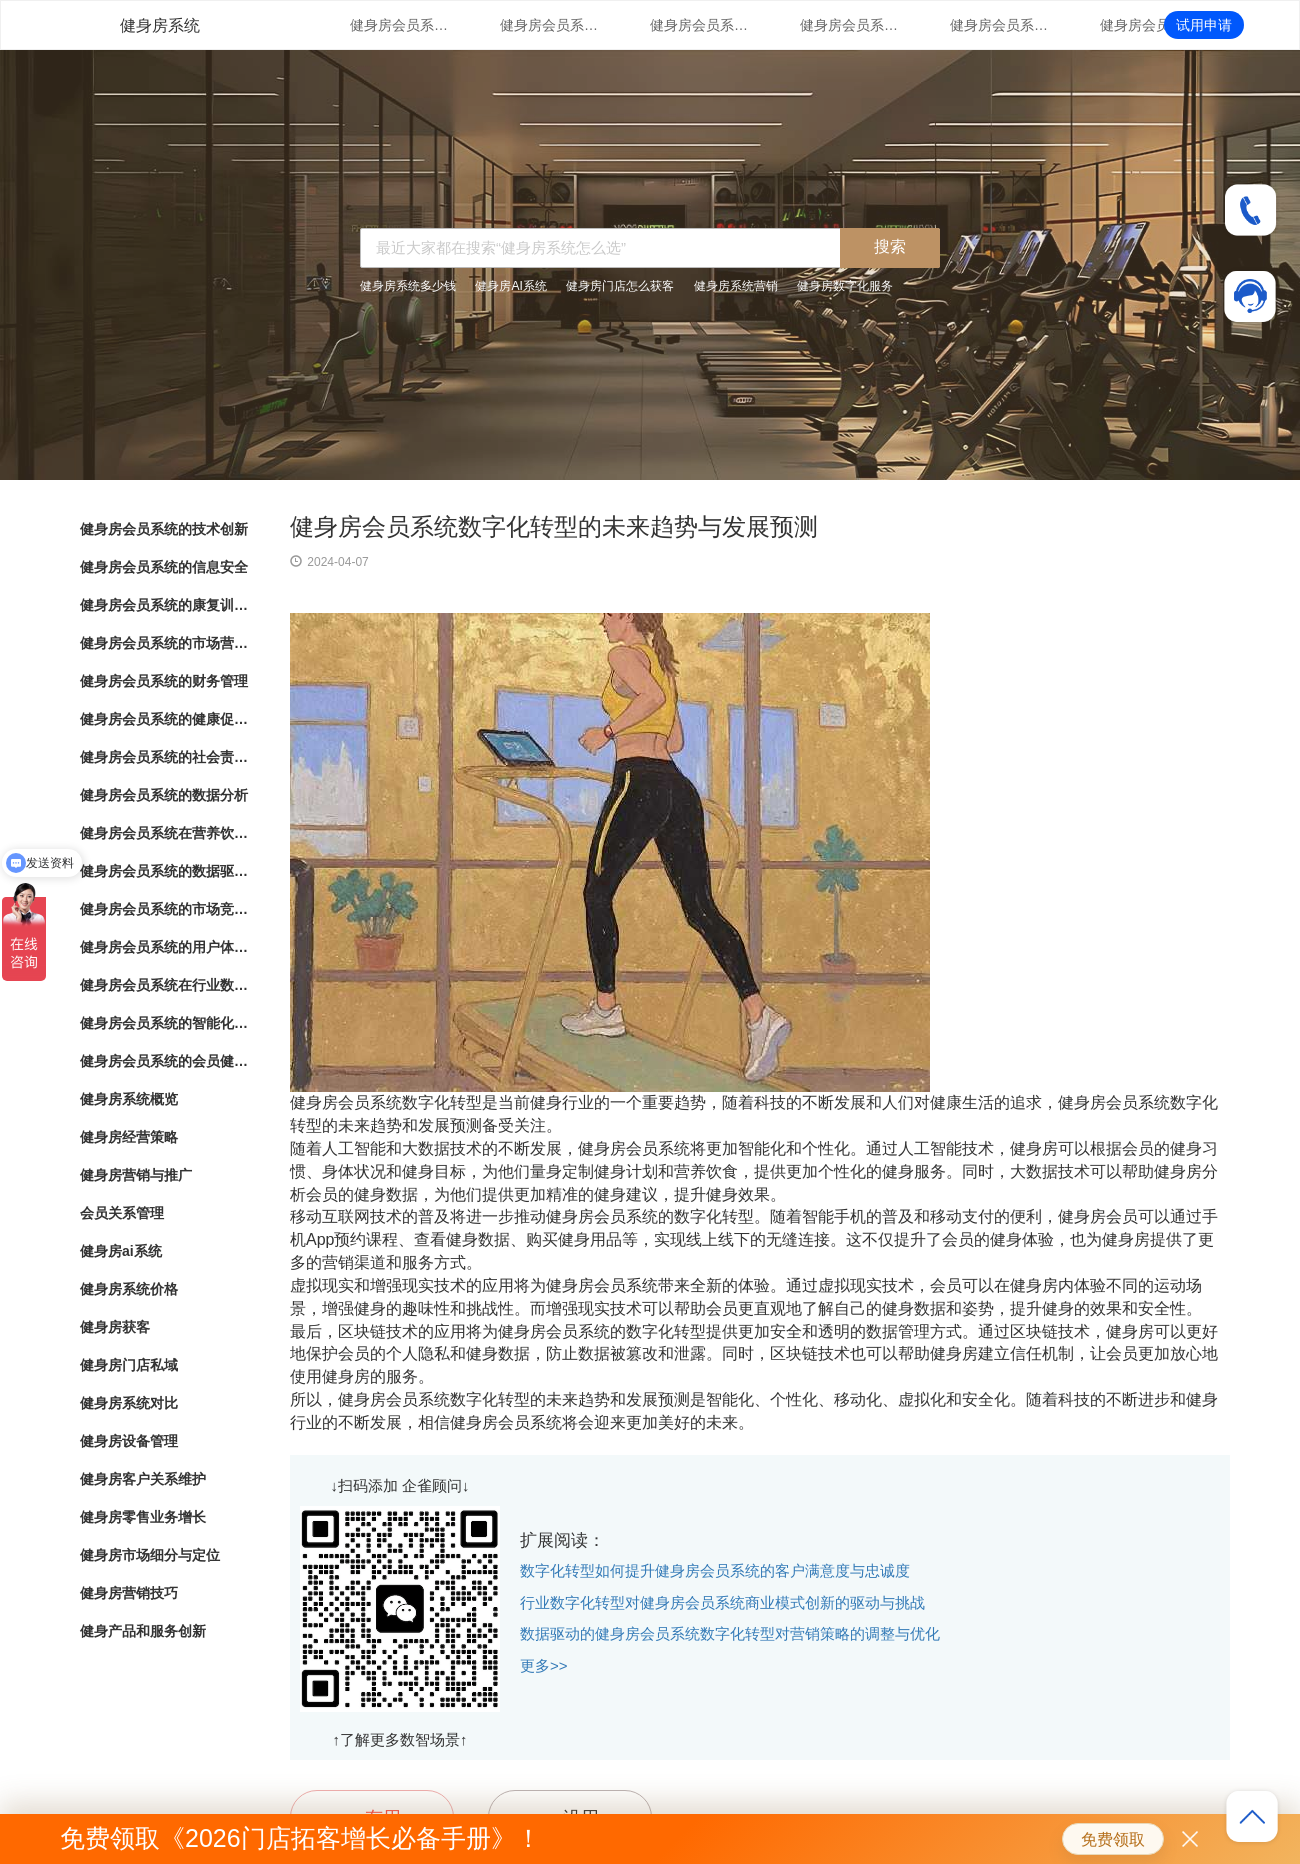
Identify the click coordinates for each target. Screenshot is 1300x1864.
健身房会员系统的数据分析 (164, 795)
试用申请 (1204, 25)
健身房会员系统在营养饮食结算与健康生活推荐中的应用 (165, 833)
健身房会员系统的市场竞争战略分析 (165, 909)
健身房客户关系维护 (143, 1479)
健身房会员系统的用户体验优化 (165, 947)
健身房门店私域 (129, 1365)
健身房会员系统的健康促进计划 (1150, 25)
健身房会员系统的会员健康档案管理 (165, 1061)
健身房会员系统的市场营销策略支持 (850, 25)
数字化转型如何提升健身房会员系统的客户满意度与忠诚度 (715, 1570)
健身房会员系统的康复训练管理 (700, 25)
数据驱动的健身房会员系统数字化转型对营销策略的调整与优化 (730, 1633)
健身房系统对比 (129, 1403)
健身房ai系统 (121, 1251)
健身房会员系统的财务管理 (1000, 25)
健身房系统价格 (129, 1289)
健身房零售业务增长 (143, 1517)
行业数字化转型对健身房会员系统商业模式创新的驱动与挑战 (722, 1602)
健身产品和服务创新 (143, 1631)
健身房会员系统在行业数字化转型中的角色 (165, 985)
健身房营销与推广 (136, 1175)
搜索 (890, 246)
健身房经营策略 (129, 1137)
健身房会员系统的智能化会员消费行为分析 (165, 1023)
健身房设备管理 (129, 1441)
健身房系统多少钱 (408, 286)
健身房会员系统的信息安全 (550, 25)
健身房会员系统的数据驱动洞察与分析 (165, 871)
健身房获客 (115, 1327)
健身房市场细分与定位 (150, 1555)
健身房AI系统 (510, 286)
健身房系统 (160, 25)
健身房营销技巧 (129, 1593)
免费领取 (1113, 1839)
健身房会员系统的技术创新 (400, 25)
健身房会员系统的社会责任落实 (165, 757)
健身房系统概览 (129, 1099)
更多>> (544, 1665)
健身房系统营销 (736, 286)
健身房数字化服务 (845, 286)
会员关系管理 (122, 1213)
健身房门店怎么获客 (620, 286)
